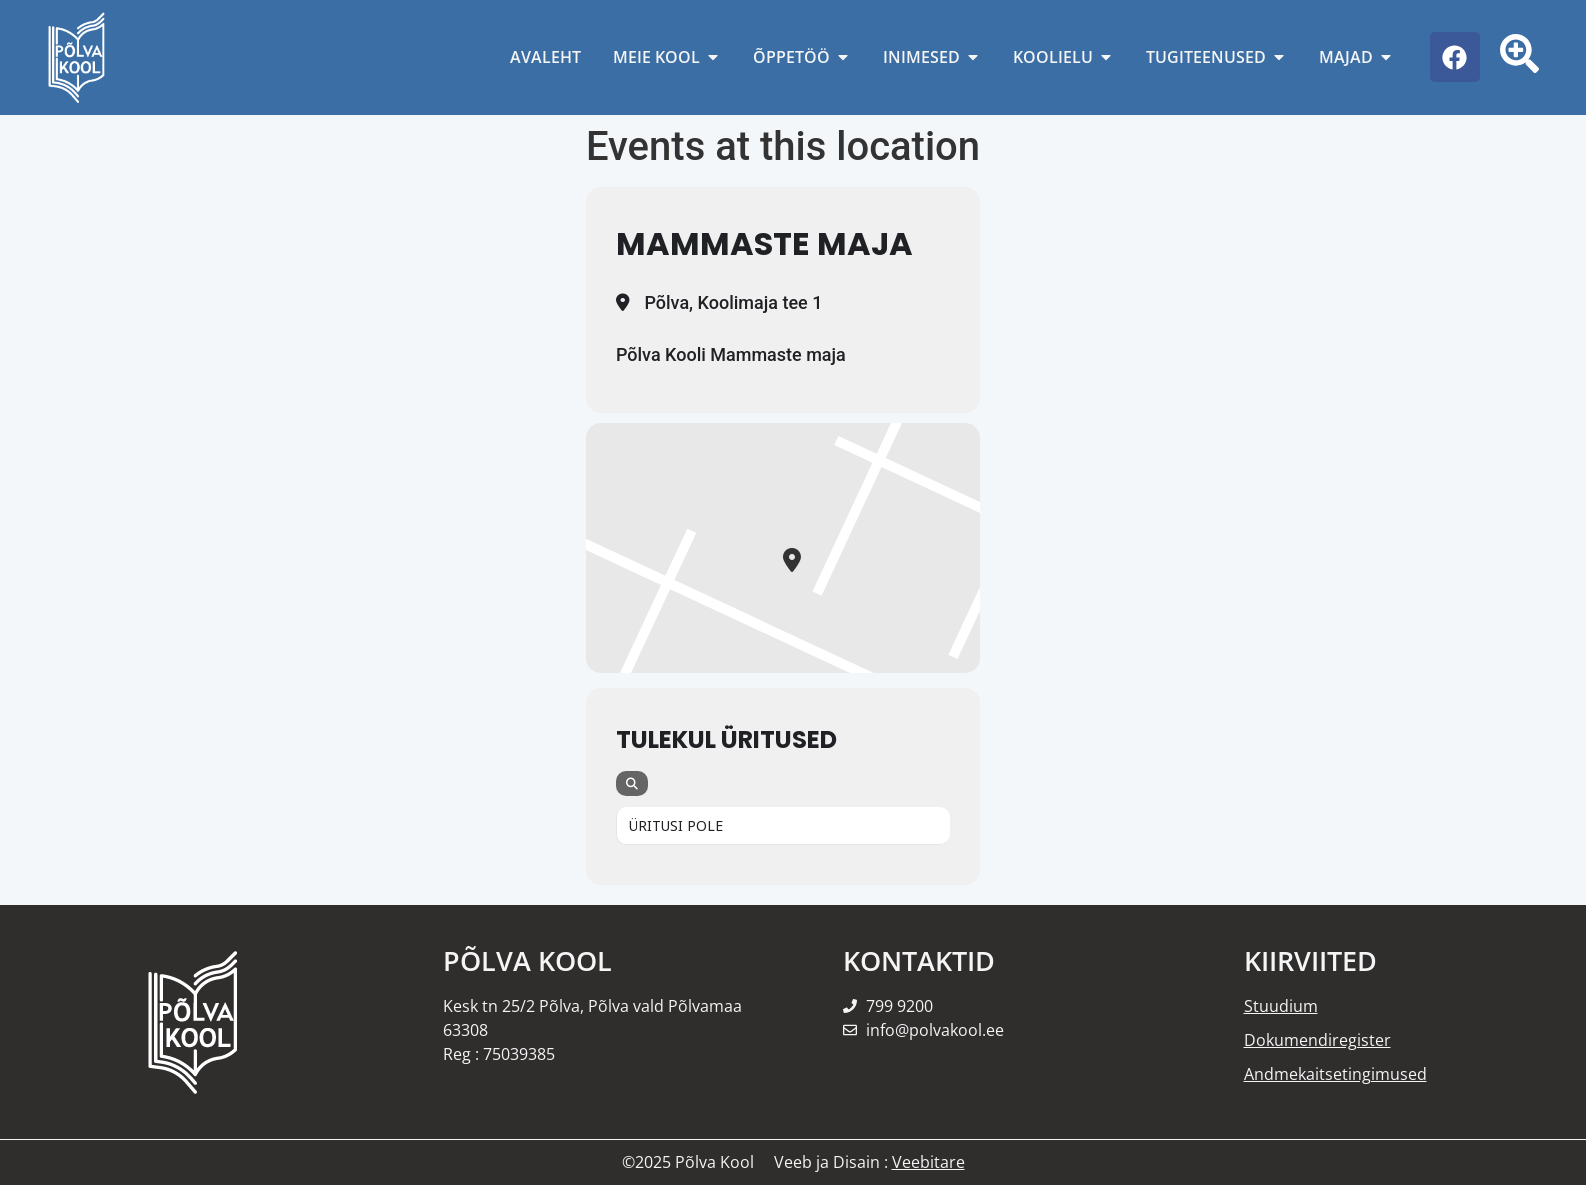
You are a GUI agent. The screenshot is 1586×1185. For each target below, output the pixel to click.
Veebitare (928, 1162)
